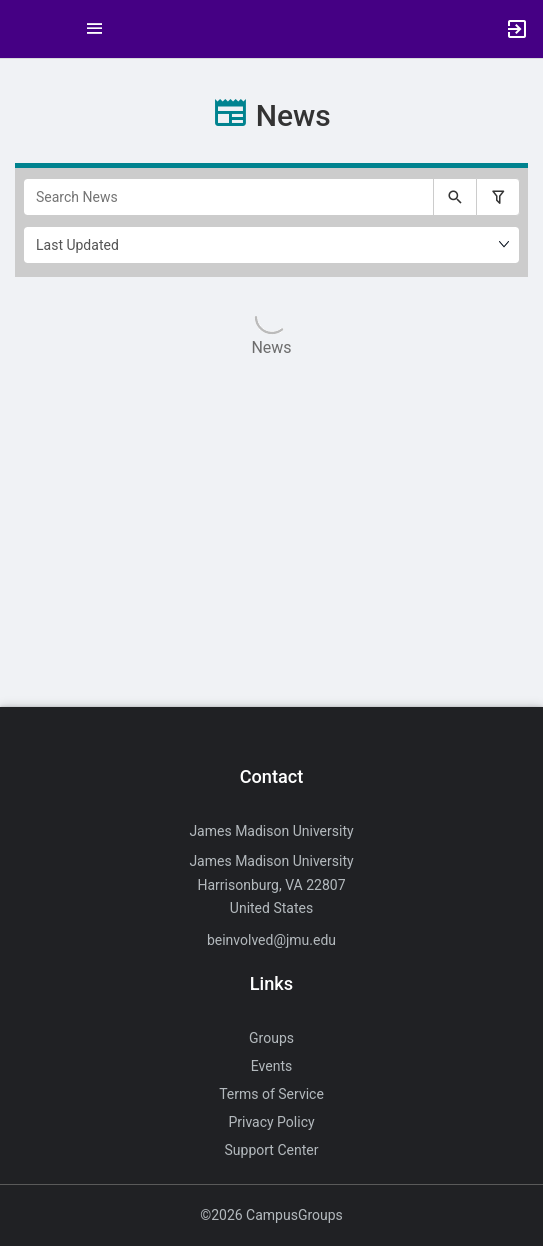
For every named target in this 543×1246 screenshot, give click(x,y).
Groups (271, 1038)
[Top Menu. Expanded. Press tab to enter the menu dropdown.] (95, 29)
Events (271, 1066)
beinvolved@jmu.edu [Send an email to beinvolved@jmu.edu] (271, 940)
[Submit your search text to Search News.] (455, 197)
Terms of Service (271, 1094)
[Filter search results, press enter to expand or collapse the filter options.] (498, 197)
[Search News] (228, 197)
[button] (25, 29)
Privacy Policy (271, 1122)
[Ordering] (271, 245)
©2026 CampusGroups (271, 1215)
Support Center (272, 1150)
